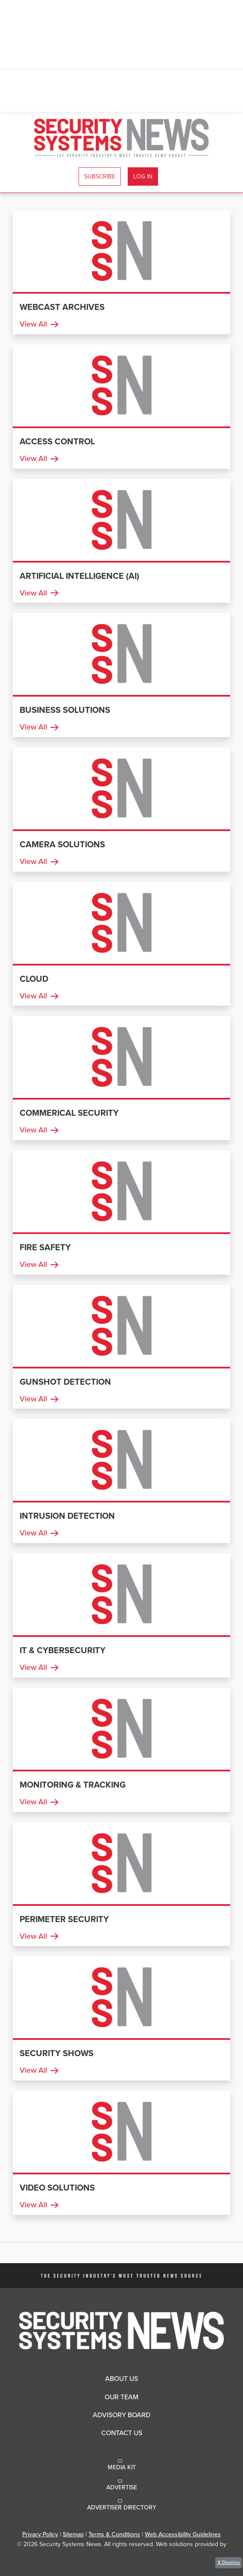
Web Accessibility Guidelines (183, 2534)
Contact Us (121, 2433)
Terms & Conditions (114, 2534)
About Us (121, 2379)
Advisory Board (121, 2415)
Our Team (121, 2397)
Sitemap (73, 2534)
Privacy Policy (40, 2534)
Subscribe (99, 176)
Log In (142, 176)
